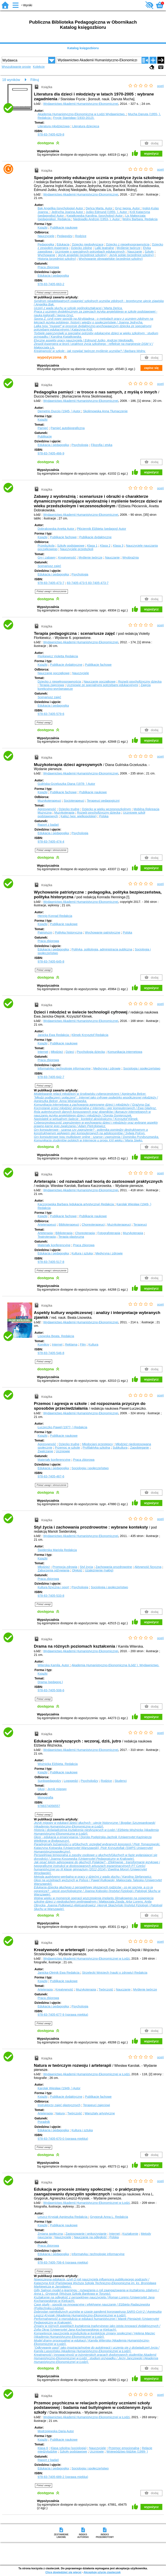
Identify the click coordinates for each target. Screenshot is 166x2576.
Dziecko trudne (69, 809)
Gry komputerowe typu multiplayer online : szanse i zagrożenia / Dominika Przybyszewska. (96, 1137)
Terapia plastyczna (71, 1236)
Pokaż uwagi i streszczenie (51, 292)
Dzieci (70, 1052)
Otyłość (77, 1570)
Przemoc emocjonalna (124, 2448)
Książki (43, 227)
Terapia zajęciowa (51, 685)
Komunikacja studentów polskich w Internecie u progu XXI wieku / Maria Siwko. (88, 1140)
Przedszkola (46, 545)
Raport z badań (48, 824)
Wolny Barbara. (140, 219)
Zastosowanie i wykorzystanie (86, 2233)
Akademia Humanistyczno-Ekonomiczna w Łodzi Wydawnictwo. (82, 114)
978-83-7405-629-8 (51, 134)
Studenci (121, 1781)
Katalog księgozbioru (83, 48)
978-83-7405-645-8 (51, 961)
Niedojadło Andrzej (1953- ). (97, 219)
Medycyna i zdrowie (107, 1068)
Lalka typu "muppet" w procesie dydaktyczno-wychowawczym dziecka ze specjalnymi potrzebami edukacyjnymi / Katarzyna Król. (93, 327)
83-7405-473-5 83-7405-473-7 (88, 583)
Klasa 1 (92, 545)
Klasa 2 (105, 545)
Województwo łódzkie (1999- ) (127, 2451)
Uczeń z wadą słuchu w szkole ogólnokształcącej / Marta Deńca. (78, 308)
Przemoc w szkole (67, 1447)
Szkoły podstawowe (70, 545)
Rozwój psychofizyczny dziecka (140, 681)
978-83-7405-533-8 (51, 1595)
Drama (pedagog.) (50, 1682)
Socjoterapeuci (74, 800)
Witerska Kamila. (54, 1665)
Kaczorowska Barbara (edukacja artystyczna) (76, 1204)
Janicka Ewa (54, 1035)
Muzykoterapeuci (49, 800)
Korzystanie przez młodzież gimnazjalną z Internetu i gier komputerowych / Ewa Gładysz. (95, 1108)
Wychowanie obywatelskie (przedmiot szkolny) (110, 258)
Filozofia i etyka (101, 445)
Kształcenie (130, 2233)
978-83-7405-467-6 (51, 1476)
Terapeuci (140, 1224)
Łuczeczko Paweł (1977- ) (62, 1427)
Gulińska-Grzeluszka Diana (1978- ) (66, 783)
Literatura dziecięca (85, 126)
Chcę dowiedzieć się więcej (63, 2572)
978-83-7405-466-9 (51, 453)
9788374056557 (49, 1806)
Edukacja (63, 244)
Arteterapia (45, 1233)
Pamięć (43, 428)
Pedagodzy (65, 236)
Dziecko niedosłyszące (88, 244)
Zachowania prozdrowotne (114, 1567)
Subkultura (120, 1447)
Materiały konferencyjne (54, 1245)
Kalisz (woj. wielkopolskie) (78, 816)
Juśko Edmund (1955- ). (107, 212)
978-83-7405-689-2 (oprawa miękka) (63, 2477)
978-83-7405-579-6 (51, 714)
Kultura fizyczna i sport (53, 1587)
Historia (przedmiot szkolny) (57, 258)
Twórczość (106, 1989)
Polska (104, 816)
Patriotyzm (45, 932)
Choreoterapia (85, 1233)
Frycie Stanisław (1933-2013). (73, 118)
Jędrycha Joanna (67, 212)
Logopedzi (71, 1781)
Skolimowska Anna (105, 411)
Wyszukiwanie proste (16, 66)
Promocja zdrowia (65, 1567)
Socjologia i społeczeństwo (141, 1068)
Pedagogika (46, 244)
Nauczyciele (46, 236)
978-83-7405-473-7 (51, 583)
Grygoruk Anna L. (109, 2217)
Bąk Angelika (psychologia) (61, 208)
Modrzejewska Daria (56, 2431)
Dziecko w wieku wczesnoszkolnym (106, 809)
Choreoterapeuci (93, 1224)
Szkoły (149, 251)
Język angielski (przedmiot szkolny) (82, 255)
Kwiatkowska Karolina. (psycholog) (95, 215)
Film (83, 1344)
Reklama (71, 1344)
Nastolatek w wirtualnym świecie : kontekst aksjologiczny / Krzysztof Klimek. (86, 1119)
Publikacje (45, 436)
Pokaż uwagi (44, 722)
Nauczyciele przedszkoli (76, 549)
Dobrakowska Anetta (56, 528)
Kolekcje (39, 66)
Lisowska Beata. (56, 1336)
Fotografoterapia (108, 1233)
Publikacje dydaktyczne (95, 537)
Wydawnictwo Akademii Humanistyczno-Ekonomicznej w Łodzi (86, 1958)
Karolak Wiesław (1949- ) (59, 2088)
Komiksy (43, 1344)
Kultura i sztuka (82, 1253)
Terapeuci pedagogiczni (103, 800)
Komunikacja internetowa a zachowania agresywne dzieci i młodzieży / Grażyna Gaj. (92, 1104)
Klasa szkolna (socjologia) (68, 2448)
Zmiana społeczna (50, 2233)
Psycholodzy (89, 1781)
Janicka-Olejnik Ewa (59, 1972)
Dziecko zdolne (81, 248)
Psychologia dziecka (91, 1052)
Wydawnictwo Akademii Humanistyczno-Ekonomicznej (80, 103)
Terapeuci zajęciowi (96, 2105)
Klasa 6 (43, 2448)
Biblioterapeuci (69, 1224)
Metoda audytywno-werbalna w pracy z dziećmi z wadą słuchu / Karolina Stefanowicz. (93, 1876)
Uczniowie (63, 1451)
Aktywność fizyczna (147, 1567)
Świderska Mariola (57, 1550)
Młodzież (57, 1052)
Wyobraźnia (130, 557)
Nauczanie (134, 251)
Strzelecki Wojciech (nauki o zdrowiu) (114, 1972)
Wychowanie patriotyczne (102, 932)
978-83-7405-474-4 (51, 841)
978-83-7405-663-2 (51, 284)
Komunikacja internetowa (124, 1052)
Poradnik (44, 2122)
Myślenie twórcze (128, 248)
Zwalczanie (45, 1451)
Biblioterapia (63, 1233)
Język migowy (57, 1789)
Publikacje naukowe (64, 227)
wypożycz (151, 153)
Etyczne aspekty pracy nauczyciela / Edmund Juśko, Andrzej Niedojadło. (84, 340)
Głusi (41, 1789)
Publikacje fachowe (63, 537)
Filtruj (34, 80)
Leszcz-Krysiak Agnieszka (63, 2217)
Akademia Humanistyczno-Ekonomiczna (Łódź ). (115, 1665)
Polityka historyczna (68, 932)
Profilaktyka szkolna (96, 1447)
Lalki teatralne (104, 248)
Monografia (45, 1797)
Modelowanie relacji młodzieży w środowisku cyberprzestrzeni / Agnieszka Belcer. (90, 1094)
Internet (43, 1052)
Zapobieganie (139, 1447)
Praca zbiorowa (48, 267)
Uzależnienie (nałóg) (99, 1570)
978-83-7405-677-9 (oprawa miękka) (63, 2014)
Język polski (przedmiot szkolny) (131, 255)
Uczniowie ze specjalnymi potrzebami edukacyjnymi (102, 685)
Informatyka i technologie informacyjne (64, 1068)
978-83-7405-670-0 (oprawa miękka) (63, 2138)
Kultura (93, 1344)
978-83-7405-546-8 (51, 1353)
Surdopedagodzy (49, 1781)
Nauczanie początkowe (54, 673)
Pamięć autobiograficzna (68, 428)
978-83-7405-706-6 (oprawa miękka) (63, 2262)
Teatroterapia (47, 1236)
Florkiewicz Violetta (58, 656)
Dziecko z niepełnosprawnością (128, 244)
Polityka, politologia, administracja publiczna (102, 949)
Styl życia (86, 1567)
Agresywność (47, 809)
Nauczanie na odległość (90, 2237)
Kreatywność (67, 557)
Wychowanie (46, 255)
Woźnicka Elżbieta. (58, 1764)
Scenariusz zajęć (49, 566)
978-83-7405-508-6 (51, 1690)
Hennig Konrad (55, 916)
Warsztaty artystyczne (100, 2113)
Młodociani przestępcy (97, 1444)
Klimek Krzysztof (90, 1035)
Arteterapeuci (47, 1224)
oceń (160, 86)
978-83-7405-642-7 (51, 1077)
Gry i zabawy (47, 557)
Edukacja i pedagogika (53, 275)
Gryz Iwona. (127, 208)
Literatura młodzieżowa (54, 126)
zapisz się (151, 368)
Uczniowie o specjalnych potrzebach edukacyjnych (90, 251)
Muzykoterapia (64, 812)
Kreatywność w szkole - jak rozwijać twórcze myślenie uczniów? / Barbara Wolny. (90, 351)
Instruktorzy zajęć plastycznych (59, 2105)
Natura (60, 2113)
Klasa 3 (118, 545)
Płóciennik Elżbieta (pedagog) (101, 528)
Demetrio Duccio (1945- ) (59, 411)
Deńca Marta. (99, 208)
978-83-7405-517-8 (51, 1262)
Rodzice (80, 236)
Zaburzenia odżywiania (53, 1570)
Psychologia (80, 445)
